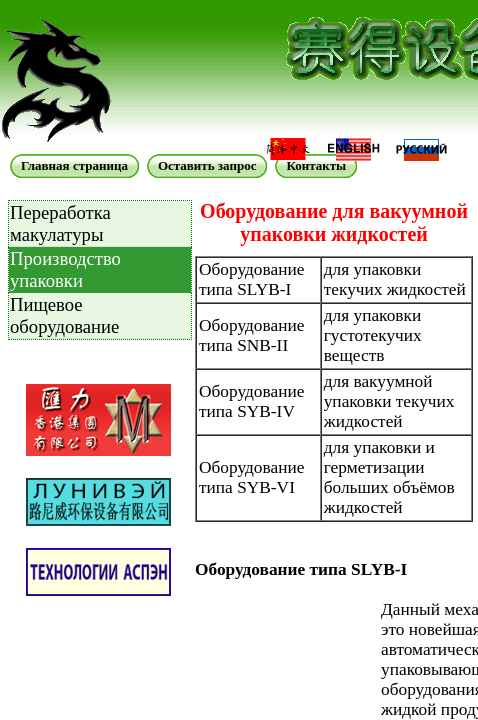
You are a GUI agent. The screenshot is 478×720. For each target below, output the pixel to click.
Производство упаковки (65, 269)
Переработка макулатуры (60, 223)
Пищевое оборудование (64, 315)
